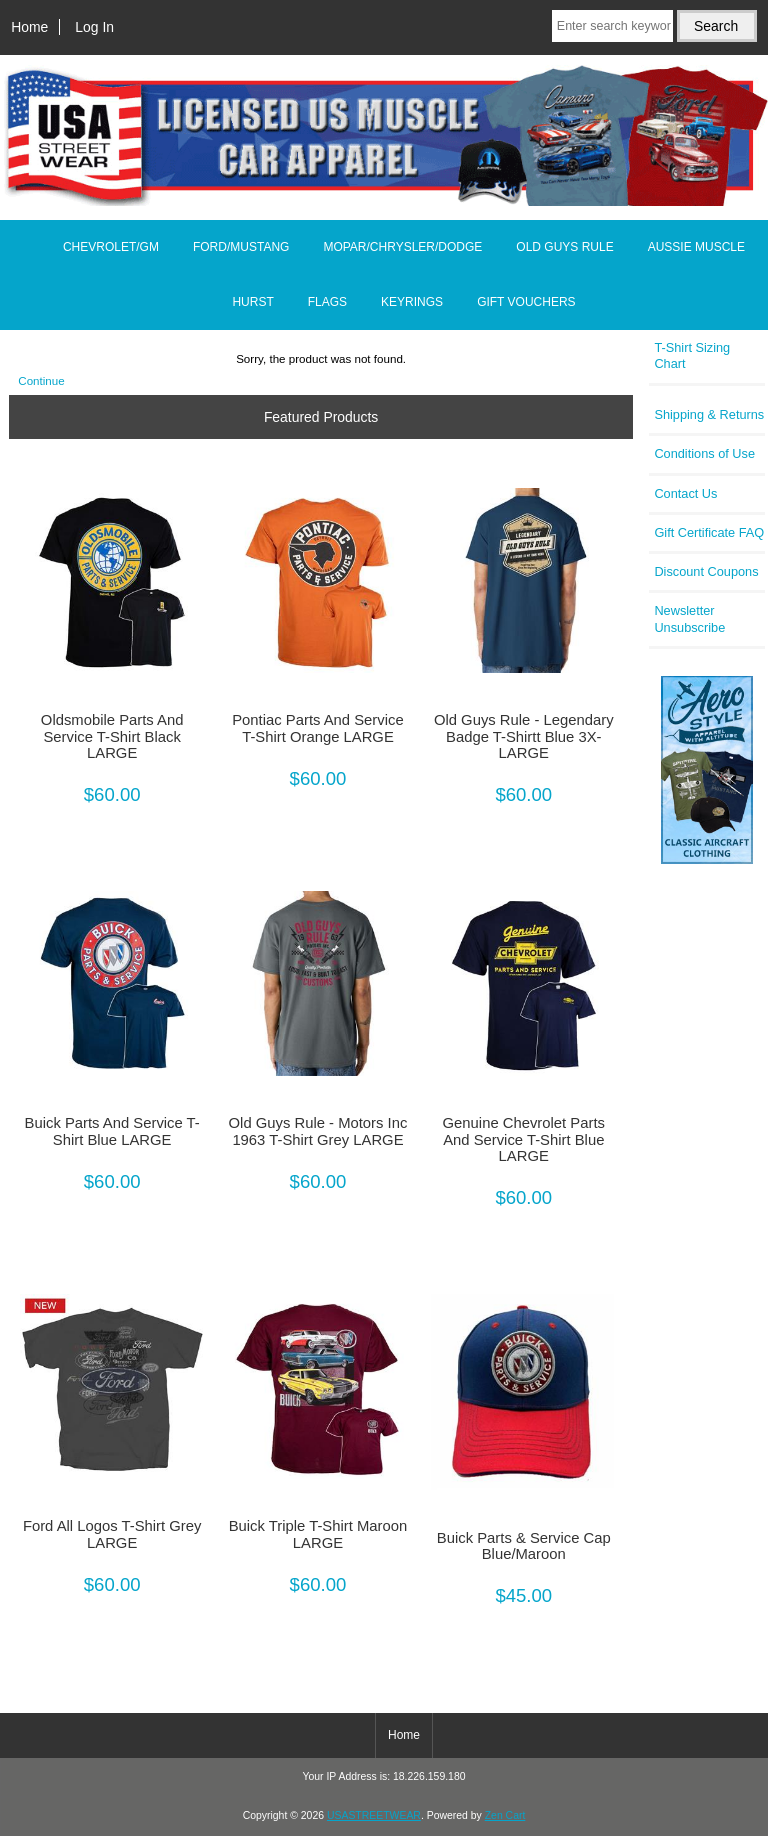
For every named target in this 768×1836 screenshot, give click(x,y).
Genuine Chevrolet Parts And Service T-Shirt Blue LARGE (524, 1139)
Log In (94, 27)
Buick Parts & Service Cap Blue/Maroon (524, 1546)
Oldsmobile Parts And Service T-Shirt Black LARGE (112, 736)
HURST (252, 302)
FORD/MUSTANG (241, 247)
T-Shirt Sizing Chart (692, 355)
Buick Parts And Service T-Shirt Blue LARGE (112, 1131)
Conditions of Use (704, 453)
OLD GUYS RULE (564, 247)
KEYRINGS (412, 302)
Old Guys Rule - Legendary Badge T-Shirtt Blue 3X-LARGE (524, 736)
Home (29, 27)
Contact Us (685, 493)
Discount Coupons (706, 571)
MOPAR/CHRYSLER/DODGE (402, 247)
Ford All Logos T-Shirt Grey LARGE (112, 1534)
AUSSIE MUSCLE (696, 247)
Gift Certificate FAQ (709, 532)
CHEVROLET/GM (111, 247)
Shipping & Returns (709, 414)
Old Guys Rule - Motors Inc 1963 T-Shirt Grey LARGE (318, 1131)
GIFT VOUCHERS (526, 302)
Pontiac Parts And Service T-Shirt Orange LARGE (317, 728)
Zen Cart (505, 1815)
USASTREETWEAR (374, 1815)
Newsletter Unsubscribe (689, 618)
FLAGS (327, 302)
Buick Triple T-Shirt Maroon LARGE (318, 1534)
